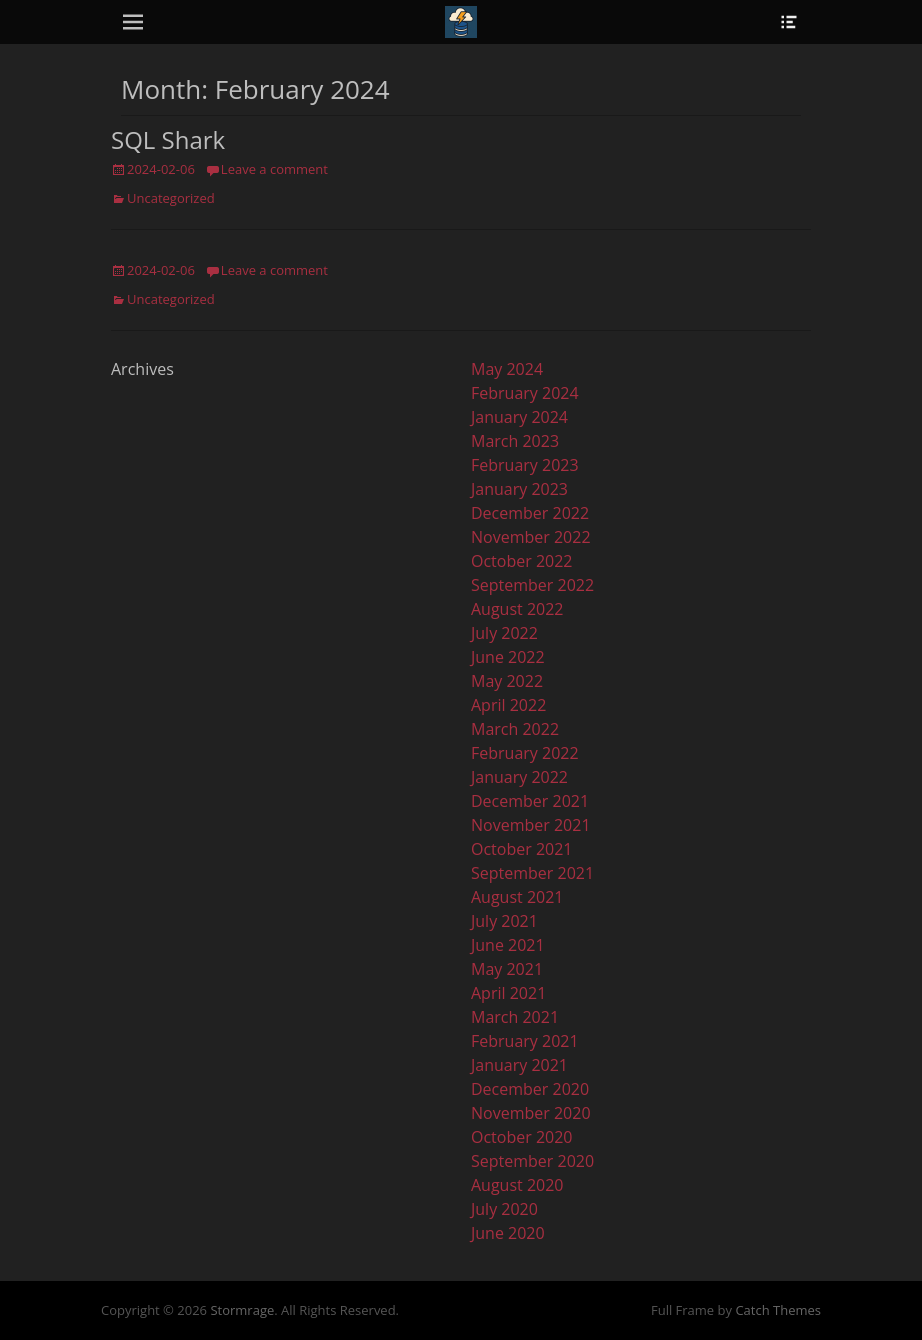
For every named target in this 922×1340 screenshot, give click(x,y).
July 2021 (504, 921)
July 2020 (504, 1209)
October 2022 (522, 561)
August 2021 (517, 897)
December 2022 (530, 513)
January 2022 (519, 777)
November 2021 (531, 825)
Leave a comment (274, 169)
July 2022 (504, 633)
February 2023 (525, 465)
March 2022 (515, 729)
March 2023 (515, 441)
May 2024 (507, 369)
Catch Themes (778, 1310)
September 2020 (532, 1161)
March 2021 (515, 1017)
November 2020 (531, 1113)
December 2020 (530, 1089)
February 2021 (525, 1041)
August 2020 (517, 1185)
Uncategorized (171, 198)
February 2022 (525, 753)
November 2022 (531, 537)
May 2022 (507, 681)
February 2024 (525, 393)
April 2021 (508, 993)
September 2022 (532, 585)
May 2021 (507, 969)
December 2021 (530, 801)
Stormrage (242, 1310)
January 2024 (519, 417)
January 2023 (519, 489)
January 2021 (519, 1065)
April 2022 (508, 705)
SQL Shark (168, 139)
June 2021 (508, 945)
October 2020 (522, 1137)
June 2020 (508, 1233)
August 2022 (517, 609)
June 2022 (508, 657)
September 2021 (532, 873)
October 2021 (522, 849)
